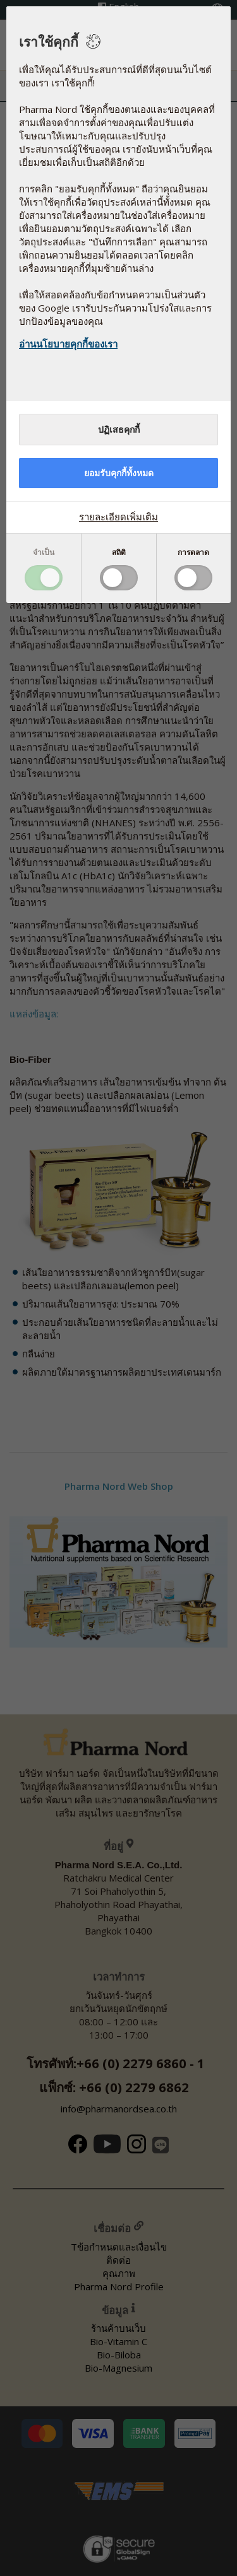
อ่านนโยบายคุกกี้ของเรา (68, 343)
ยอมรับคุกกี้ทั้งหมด (119, 473)
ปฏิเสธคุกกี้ (119, 429)
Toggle (44, 577)
